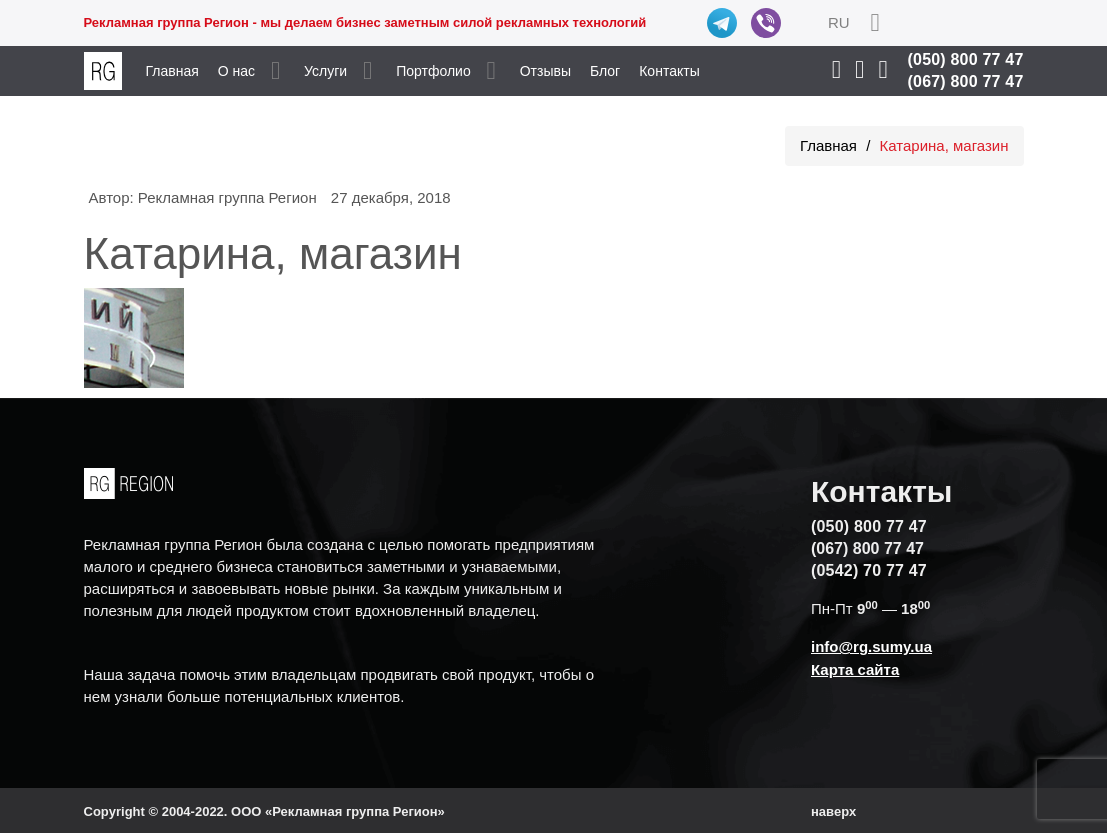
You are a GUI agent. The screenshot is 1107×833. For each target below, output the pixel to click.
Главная (172, 71)
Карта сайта (855, 669)
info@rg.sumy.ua (871, 646)
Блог (605, 71)
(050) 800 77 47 (966, 59)
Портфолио (433, 71)
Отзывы (545, 71)
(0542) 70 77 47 (869, 570)
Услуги (325, 71)
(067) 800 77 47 (966, 81)
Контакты (669, 71)
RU (839, 22)
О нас (236, 71)
